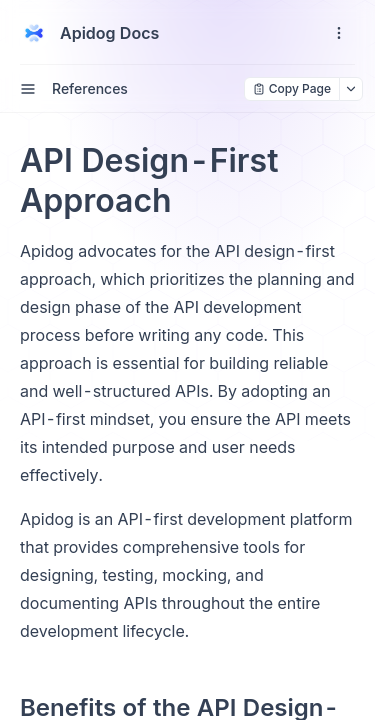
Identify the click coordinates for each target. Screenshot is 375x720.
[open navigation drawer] (339, 33)
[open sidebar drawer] (28, 89)
